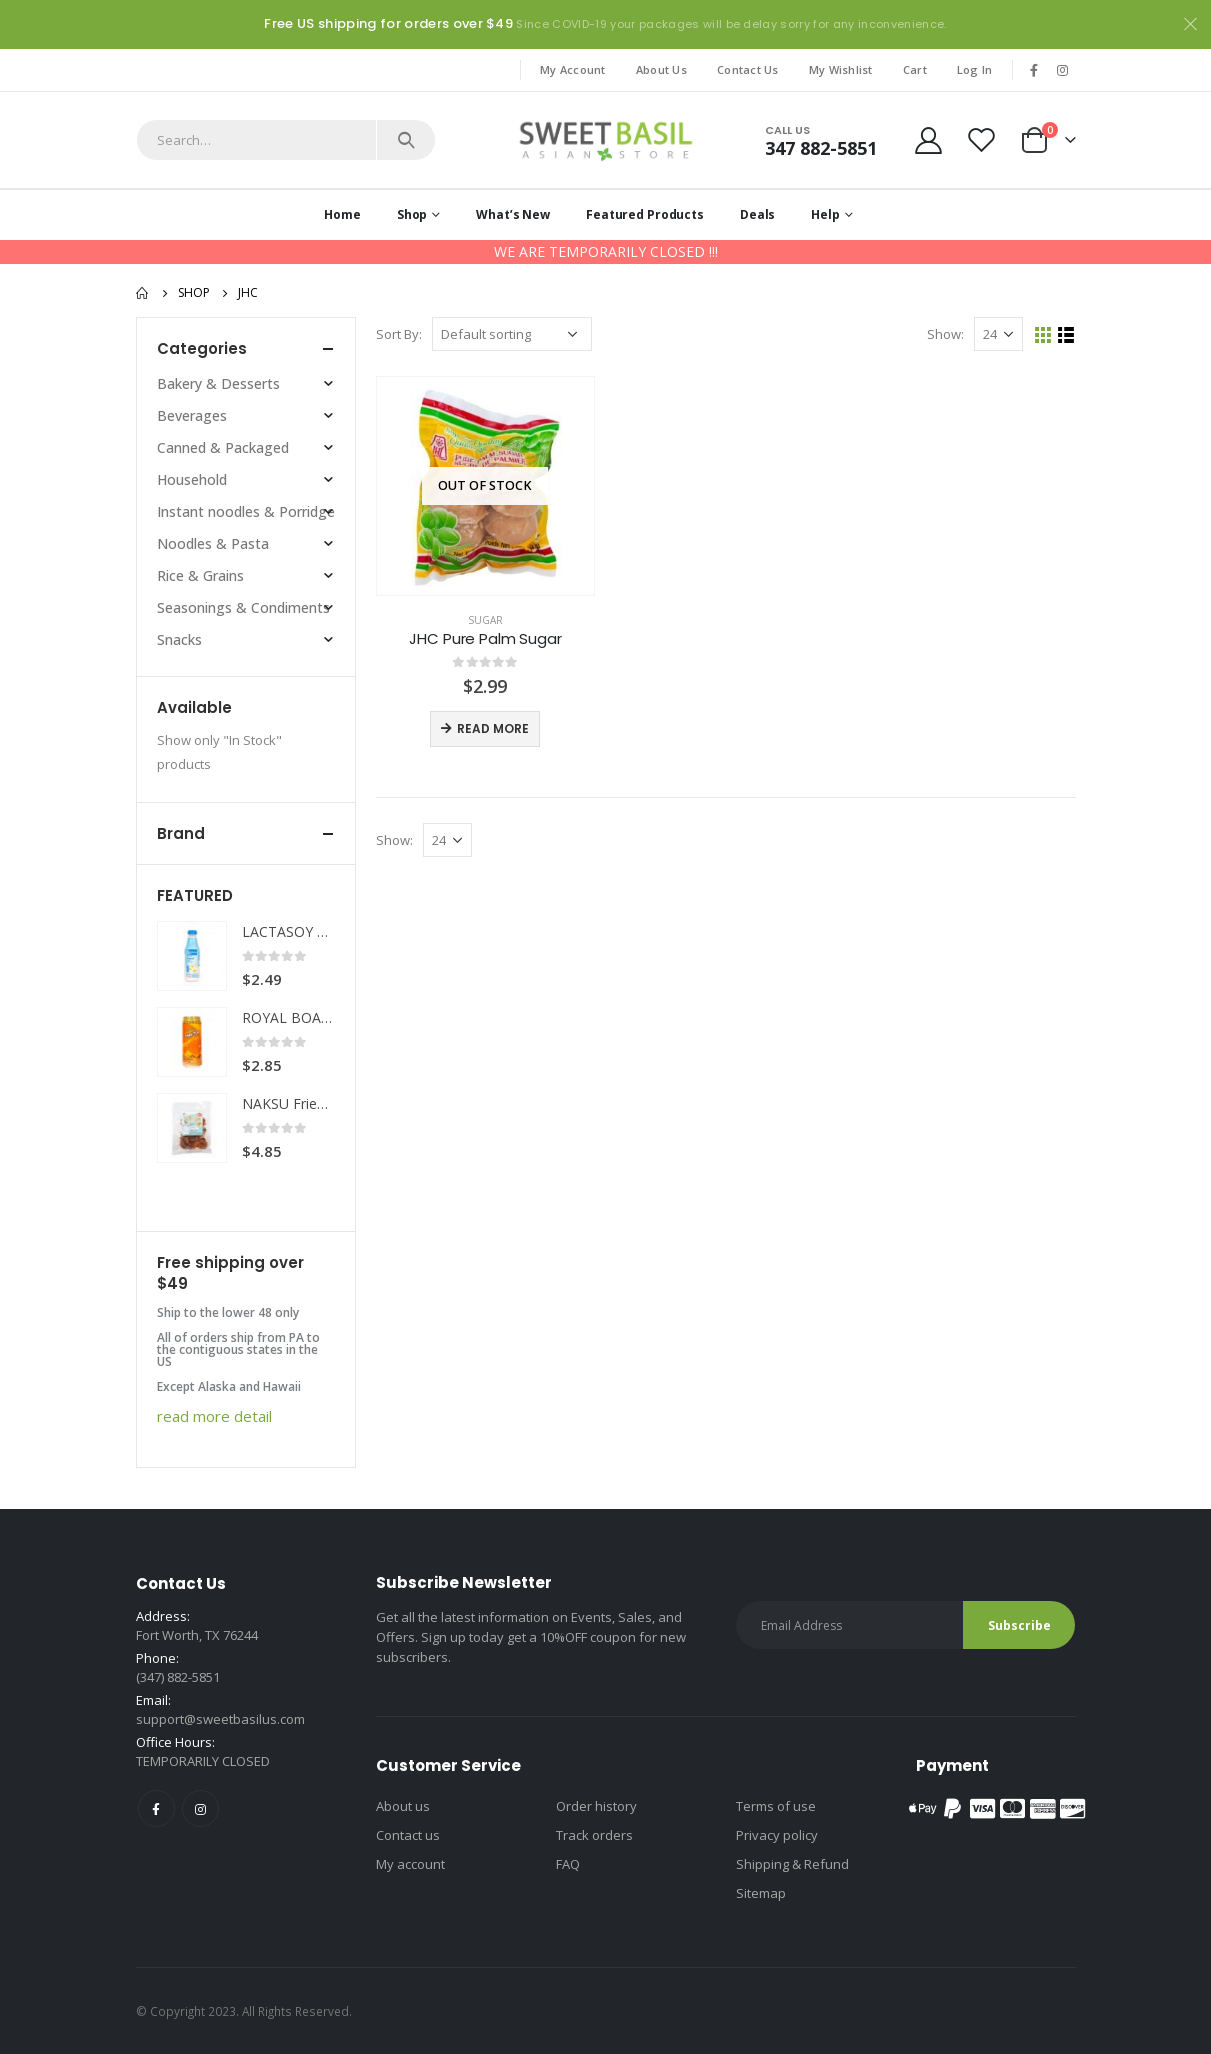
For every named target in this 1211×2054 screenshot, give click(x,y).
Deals (757, 214)
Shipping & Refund (792, 1864)
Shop (412, 214)
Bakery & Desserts (218, 383)
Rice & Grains (200, 575)
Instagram (200, 1808)
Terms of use (776, 1806)
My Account (573, 69)
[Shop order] (512, 334)
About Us (661, 69)
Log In (975, 69)
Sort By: (399, 334)
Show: (945, 334)
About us (403, 1806)
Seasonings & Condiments (243, 607)
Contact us (408, 1835)
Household (192, 479)
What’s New (513, 214)
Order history (596, 1806)
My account (410, 1864)
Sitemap (761, 1893)
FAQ (568, 1864)
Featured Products (645, 214)
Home (342, 214)
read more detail (214, 1416)
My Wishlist (841, 69)
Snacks (179, 639)
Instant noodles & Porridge (246, 511)
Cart (915, 69)
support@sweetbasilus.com (220, 1719)
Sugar (485, 620)
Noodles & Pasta (213, 543)
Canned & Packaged (223, 447)
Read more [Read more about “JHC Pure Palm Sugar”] (493, 728)
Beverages (192, 415)
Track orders (594, 1835)
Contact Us (748, 69)
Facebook (156, 1808)
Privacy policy (777, 1835)
